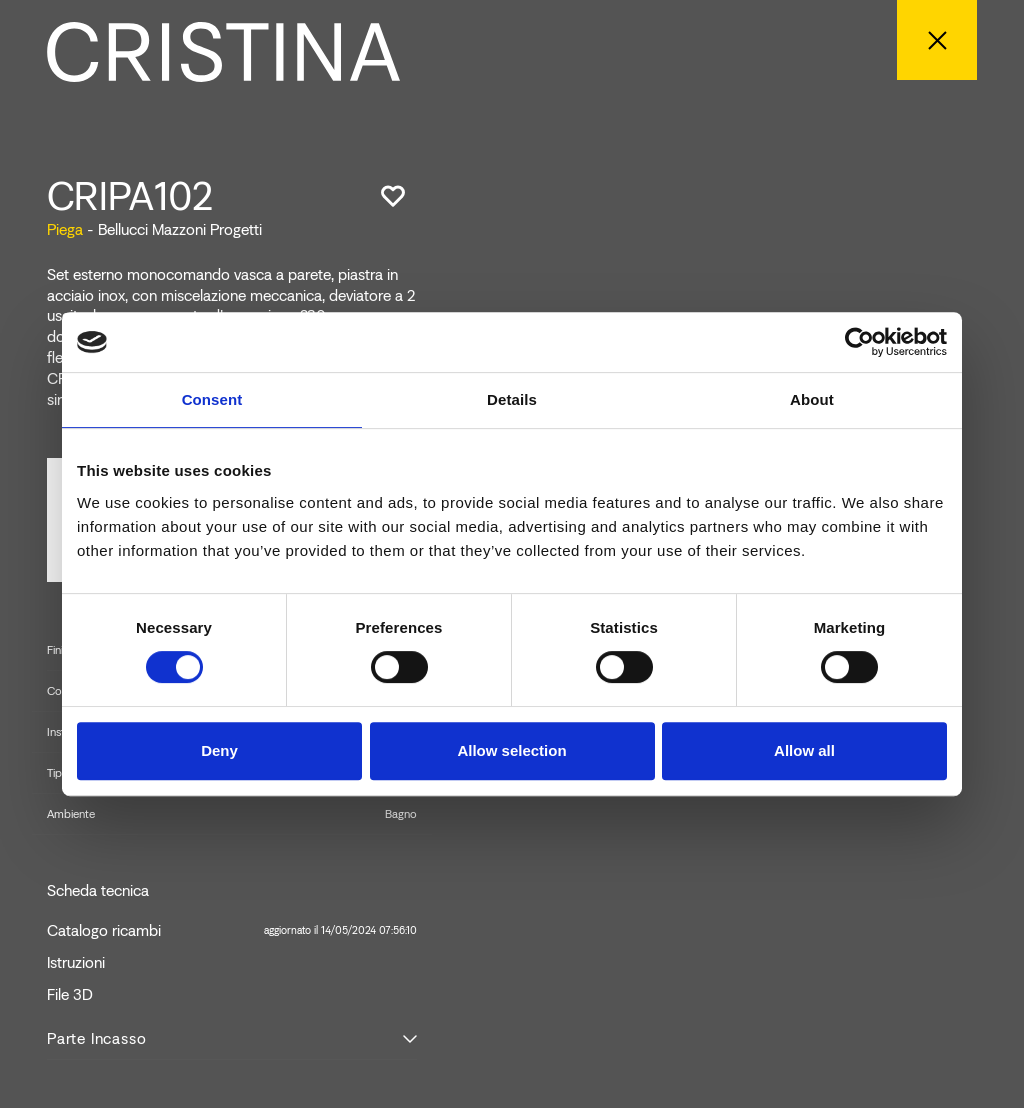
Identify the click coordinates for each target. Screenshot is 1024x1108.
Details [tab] (512, 399)
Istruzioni (76, 963)
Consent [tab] (212, 399)
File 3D (70, 995)
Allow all (804, 750)
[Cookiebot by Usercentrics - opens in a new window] (859, 342)
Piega (65, 229)
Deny (219, 750)
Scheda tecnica (98, 891)
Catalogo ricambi (232, 931)
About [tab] (812, 399)
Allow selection (511, 750)
